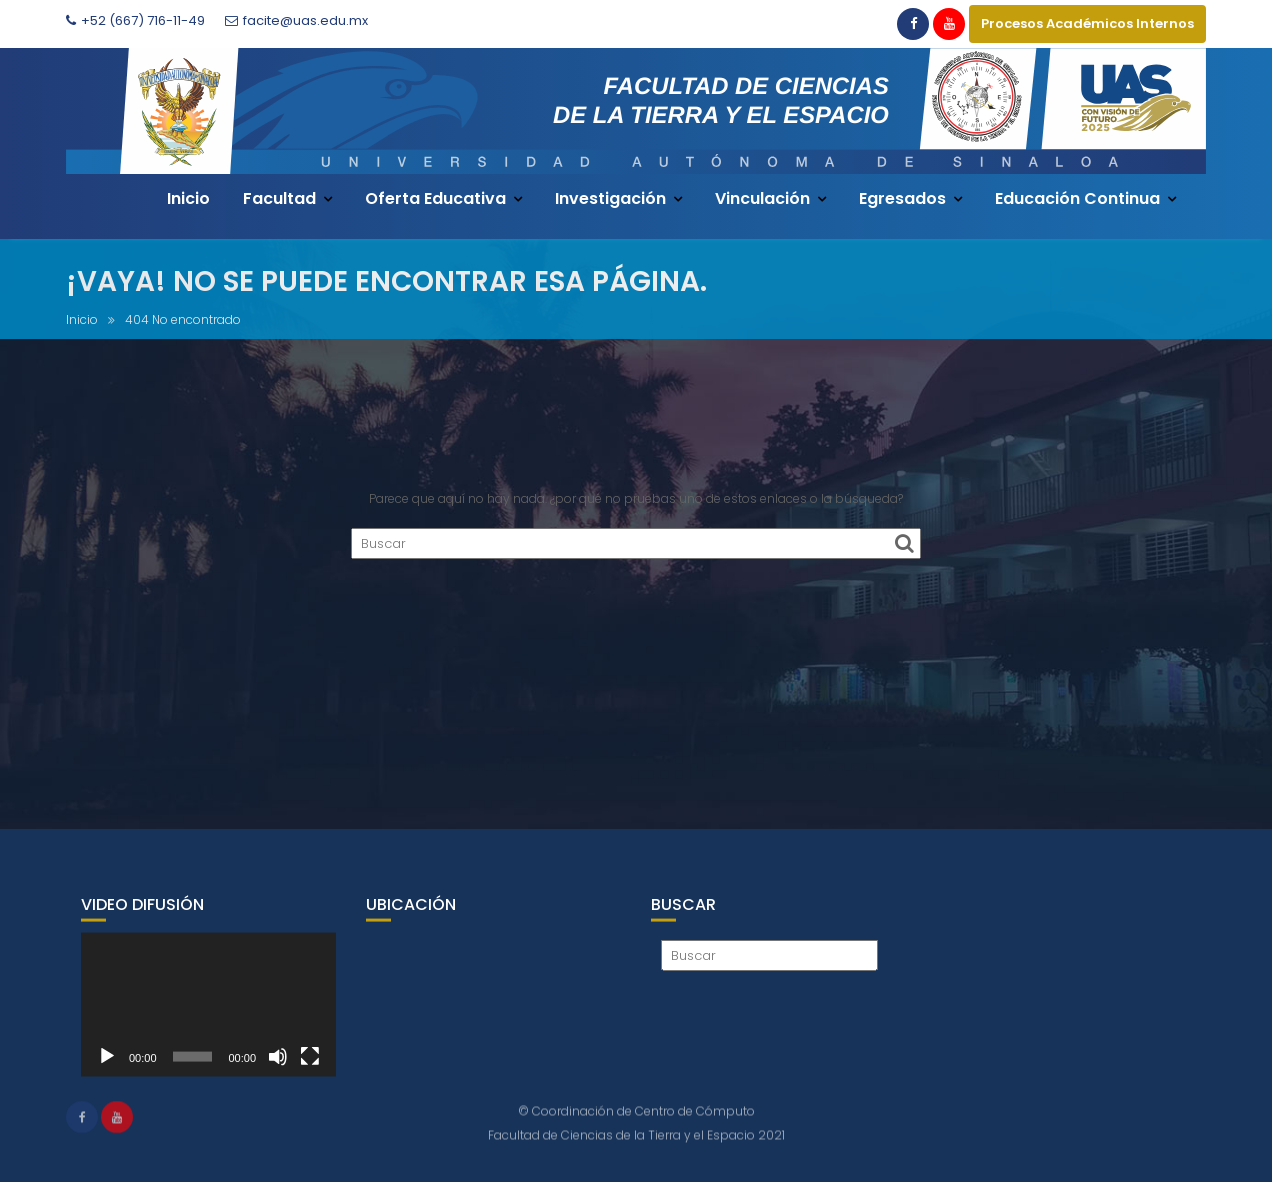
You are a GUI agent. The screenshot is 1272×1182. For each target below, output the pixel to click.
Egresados (902, 198)
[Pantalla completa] (310, 1066)
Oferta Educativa (435, 198)
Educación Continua (1077, 198)
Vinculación (762, 198)
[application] (208, 1014)
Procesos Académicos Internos (1087, 23)
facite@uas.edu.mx (296, 20)
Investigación (610, 198)
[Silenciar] (278, 1066)
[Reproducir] (107, 1066)
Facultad (279, 198)
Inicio (188, 198)
